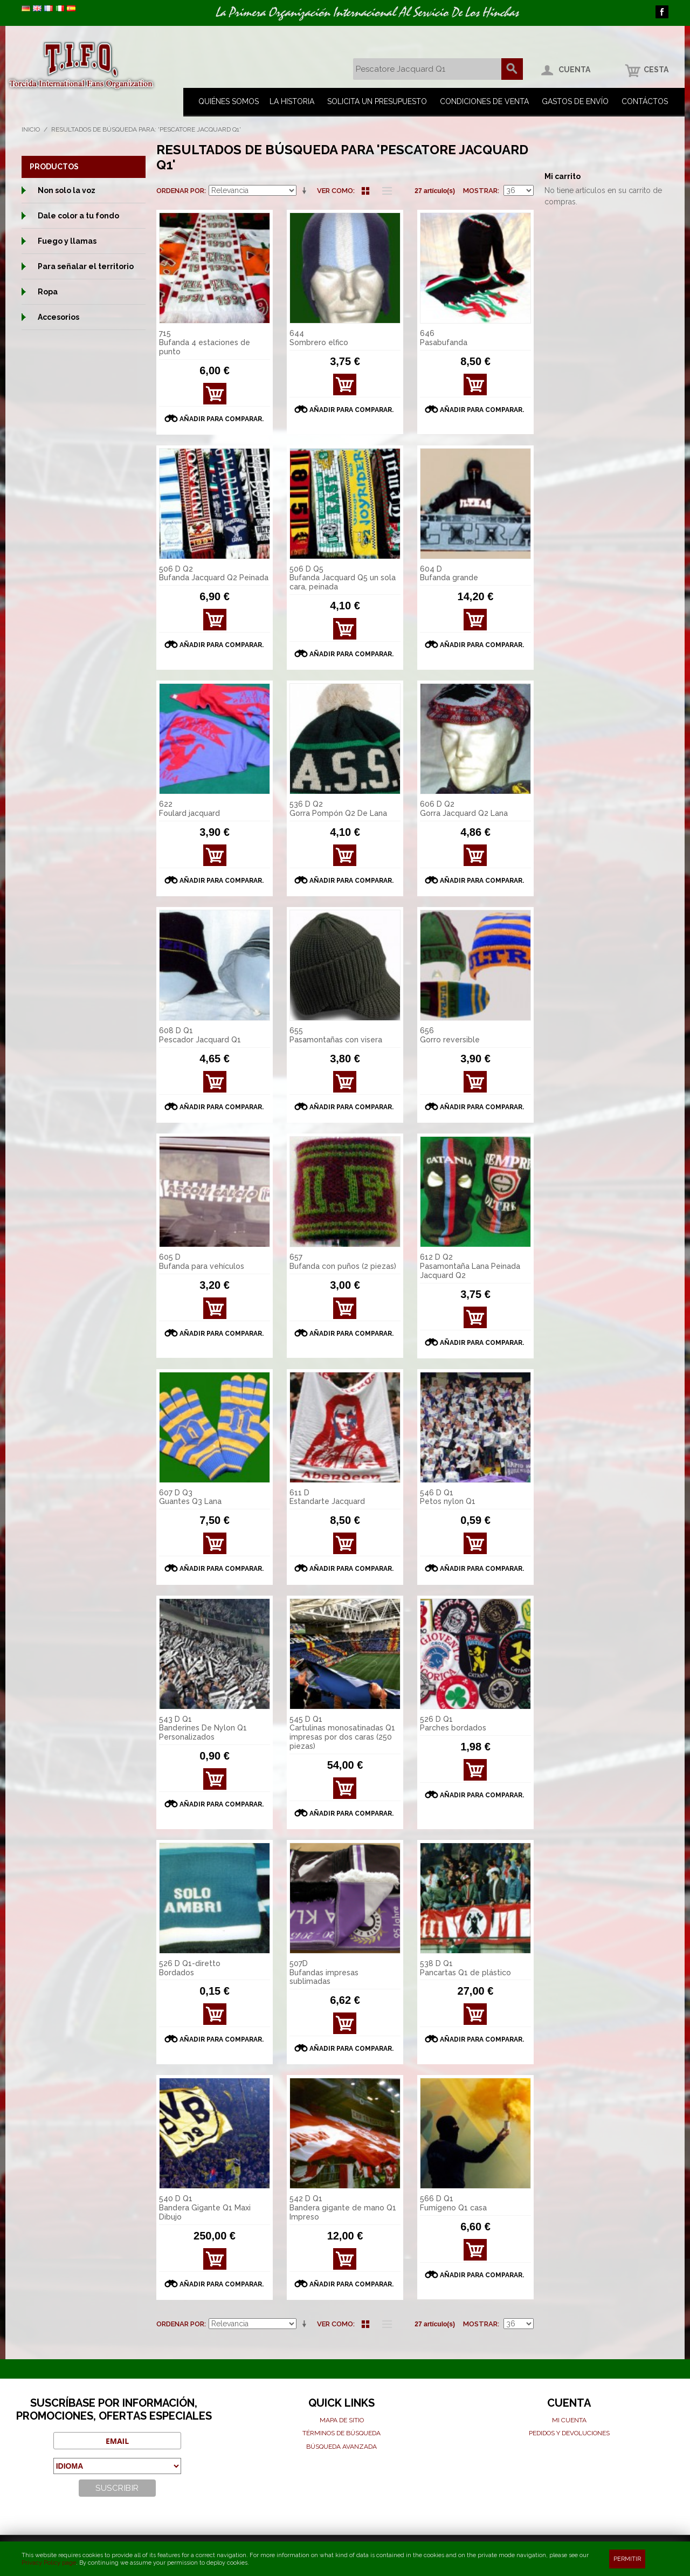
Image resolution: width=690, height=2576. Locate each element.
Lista (384, 191)
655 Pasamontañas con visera (335, 1035)
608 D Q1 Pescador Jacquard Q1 (200, 1035)
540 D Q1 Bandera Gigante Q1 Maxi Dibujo (205, 2207)
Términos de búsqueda (341, 2433)
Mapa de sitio (342, 2420)
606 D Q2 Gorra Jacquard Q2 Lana (464, 809)
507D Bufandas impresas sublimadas (323, 1972)
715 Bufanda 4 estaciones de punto (204, 342)
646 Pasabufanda (443, 338)
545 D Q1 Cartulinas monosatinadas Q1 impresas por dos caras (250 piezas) (342, 1732)
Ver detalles (345, 387)
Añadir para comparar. (222, 419)
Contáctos (645, 101)
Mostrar (480, 191)
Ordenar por (180, 191)
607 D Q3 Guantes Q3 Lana (190, 1497)
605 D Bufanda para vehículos (201, 1261)
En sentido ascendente (306, 191)
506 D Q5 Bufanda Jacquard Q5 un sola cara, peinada (342, 578)
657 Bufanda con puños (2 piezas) (342, 1261)
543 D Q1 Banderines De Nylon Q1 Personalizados (203, 1728)
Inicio (31, 129)
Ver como (335, 191)
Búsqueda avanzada (341, 2446)
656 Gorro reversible (450, 1035)
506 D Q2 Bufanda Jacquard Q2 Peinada (213, 573)
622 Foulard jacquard (189, 809)
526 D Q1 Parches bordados (453, 1724)
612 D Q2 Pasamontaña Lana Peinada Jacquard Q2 (470, 1266)
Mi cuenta (569, 2420)
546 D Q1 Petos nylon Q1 (447, 1497)
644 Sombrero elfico (318, 338)
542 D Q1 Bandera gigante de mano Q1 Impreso (342, 2207)
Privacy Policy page (49, 2562)
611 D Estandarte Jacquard (327, 1497)
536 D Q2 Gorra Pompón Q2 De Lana (338, 809)
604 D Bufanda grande (449, 573)
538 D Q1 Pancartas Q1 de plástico (465, 1968)
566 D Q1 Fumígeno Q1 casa (453, 2203)
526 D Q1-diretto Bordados (189, 1968)
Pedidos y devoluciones (569, 2433)
